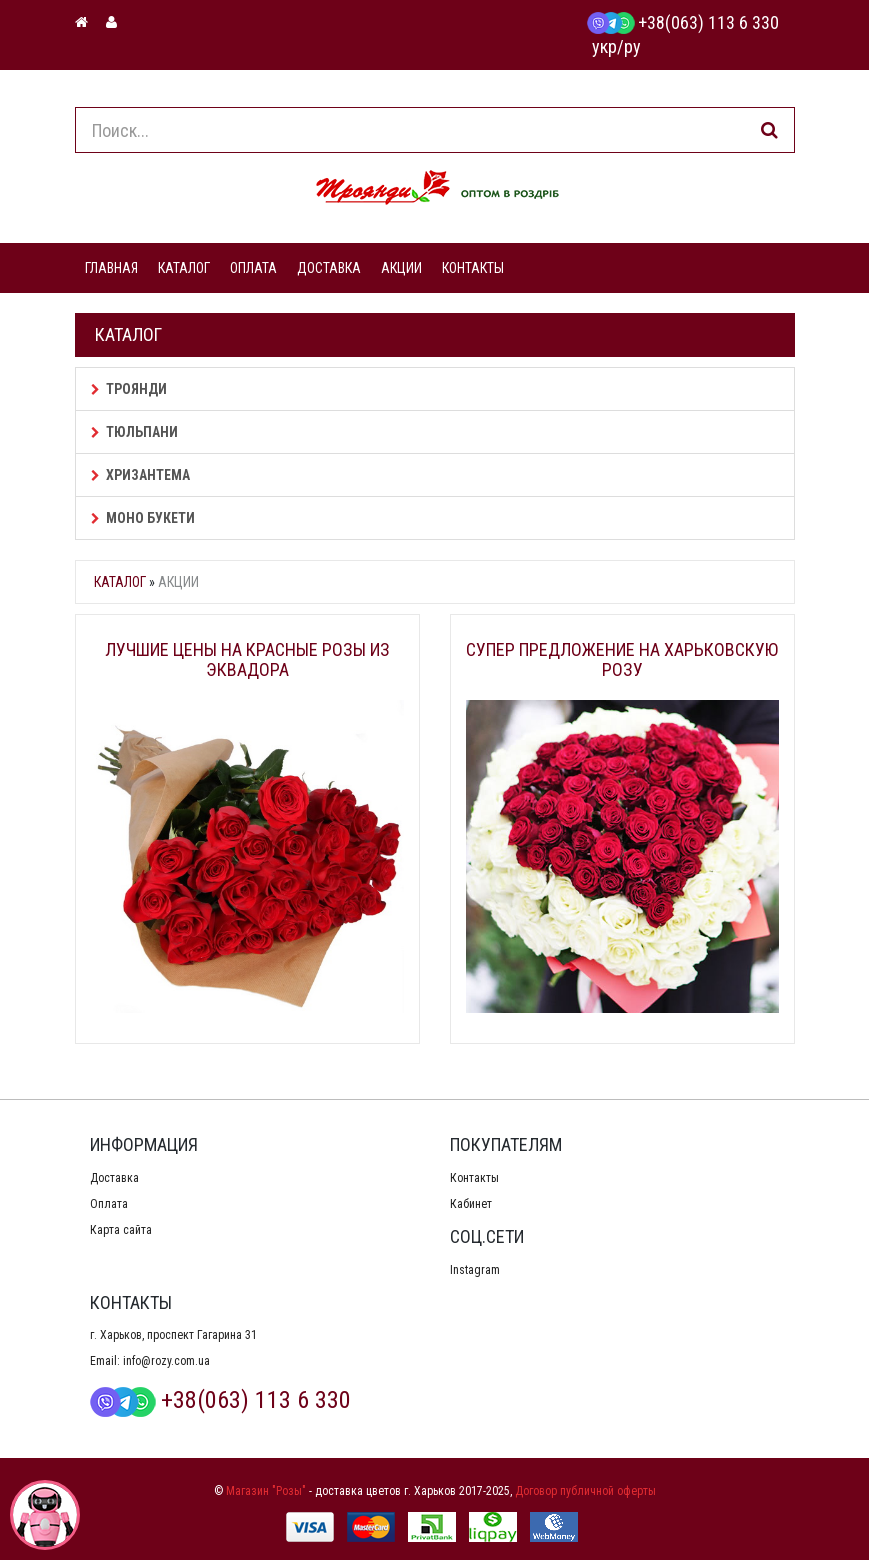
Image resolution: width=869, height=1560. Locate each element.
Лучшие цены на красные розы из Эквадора (247, 659)
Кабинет (471, 1204)
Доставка (114, 1178)
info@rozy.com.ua (166, 1361)
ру (632, 46)
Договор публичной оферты (585, 1491)
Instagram (475, 1270)
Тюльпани (134, 432)
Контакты (474, 1178)
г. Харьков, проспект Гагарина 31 (173, 1335)
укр (604, 46)
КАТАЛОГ (184, 268)
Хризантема (140, 475)
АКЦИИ (401, 268)
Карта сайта (121, 1230)
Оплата (109, 1204)
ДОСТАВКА (329, 268)
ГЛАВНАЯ (111, 268)
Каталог (120, 582)
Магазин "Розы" (266, 1491)
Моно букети (143, 518)
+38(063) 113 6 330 (683, 22)
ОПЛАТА (253, 268)
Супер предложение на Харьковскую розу (622, 659)
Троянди (129, 389)
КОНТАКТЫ (473, 268)
